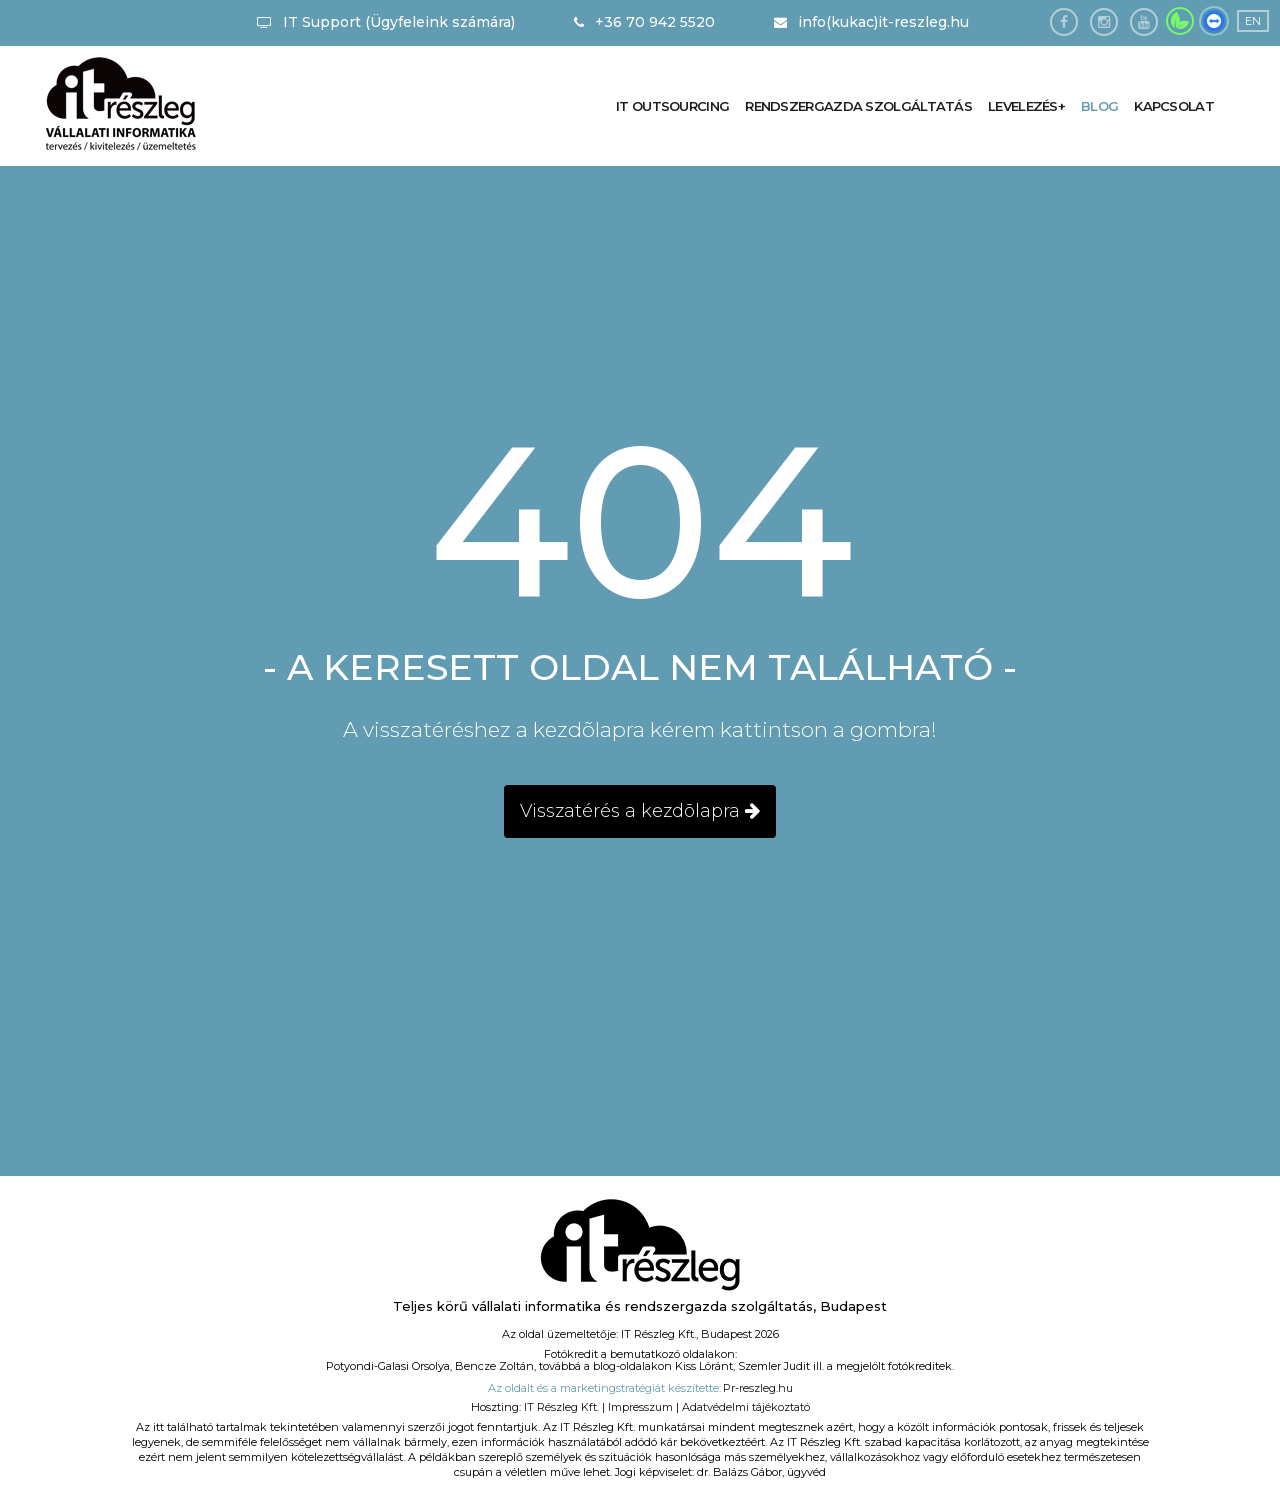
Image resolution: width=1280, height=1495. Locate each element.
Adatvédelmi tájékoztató (746, 1407)
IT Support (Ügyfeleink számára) (386, 22)
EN (1253, 21)
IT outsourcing (667, 106)
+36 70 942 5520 (644, 22)
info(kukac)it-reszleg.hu (871, 22)
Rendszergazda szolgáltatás (855, 106)
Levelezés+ (1024, 106)
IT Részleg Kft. (561, 1407)
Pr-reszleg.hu (758, 1388)
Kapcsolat (1173, 106)
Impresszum (640, 1407)
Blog (1098, 106)
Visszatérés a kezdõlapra (640, 811)
